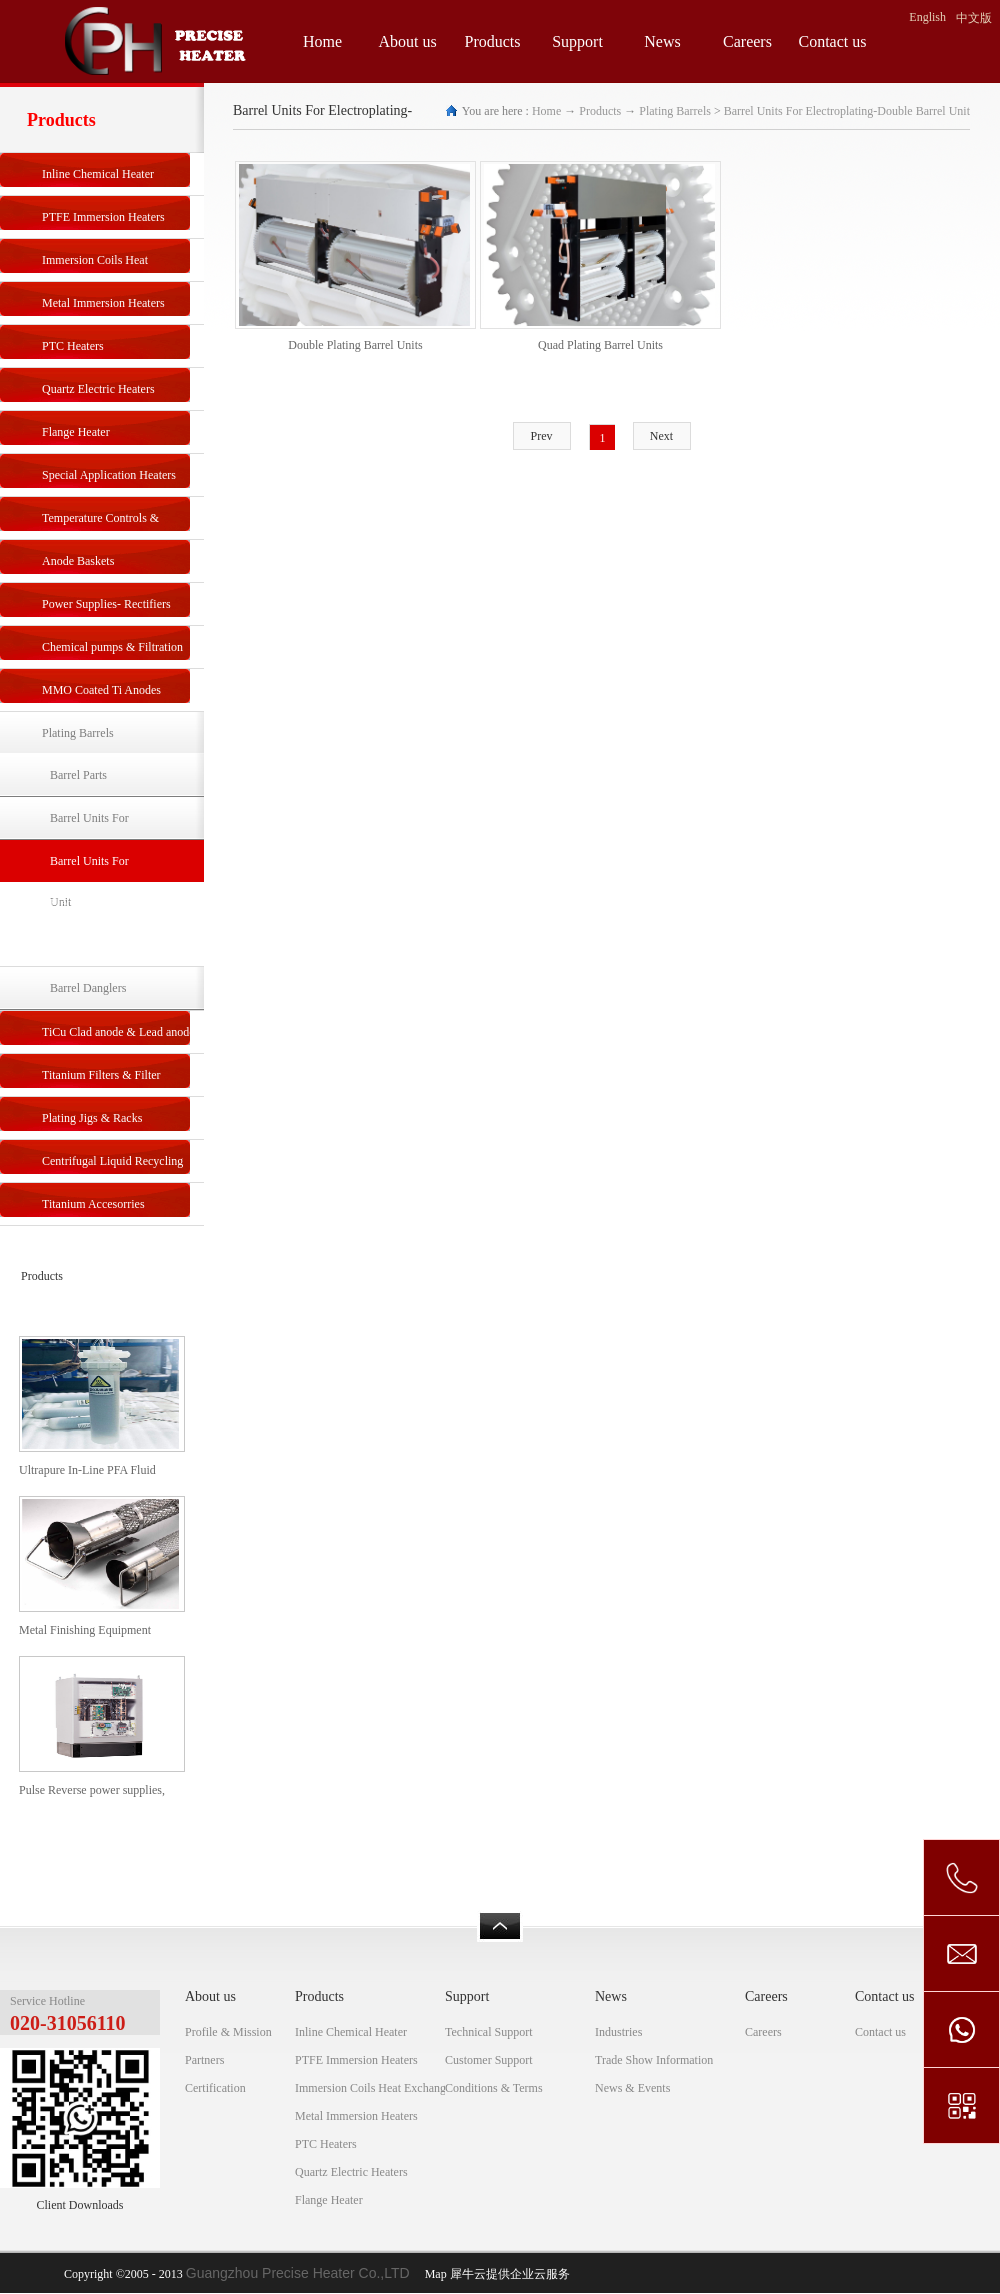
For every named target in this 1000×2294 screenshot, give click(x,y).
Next (661, 436)
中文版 (974, 18)
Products (600, 111)
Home (322, 41)
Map (433, 2274)
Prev (542, 436)
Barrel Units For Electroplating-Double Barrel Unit (847, 111)
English (927, 17)
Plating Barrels (675, 111)
